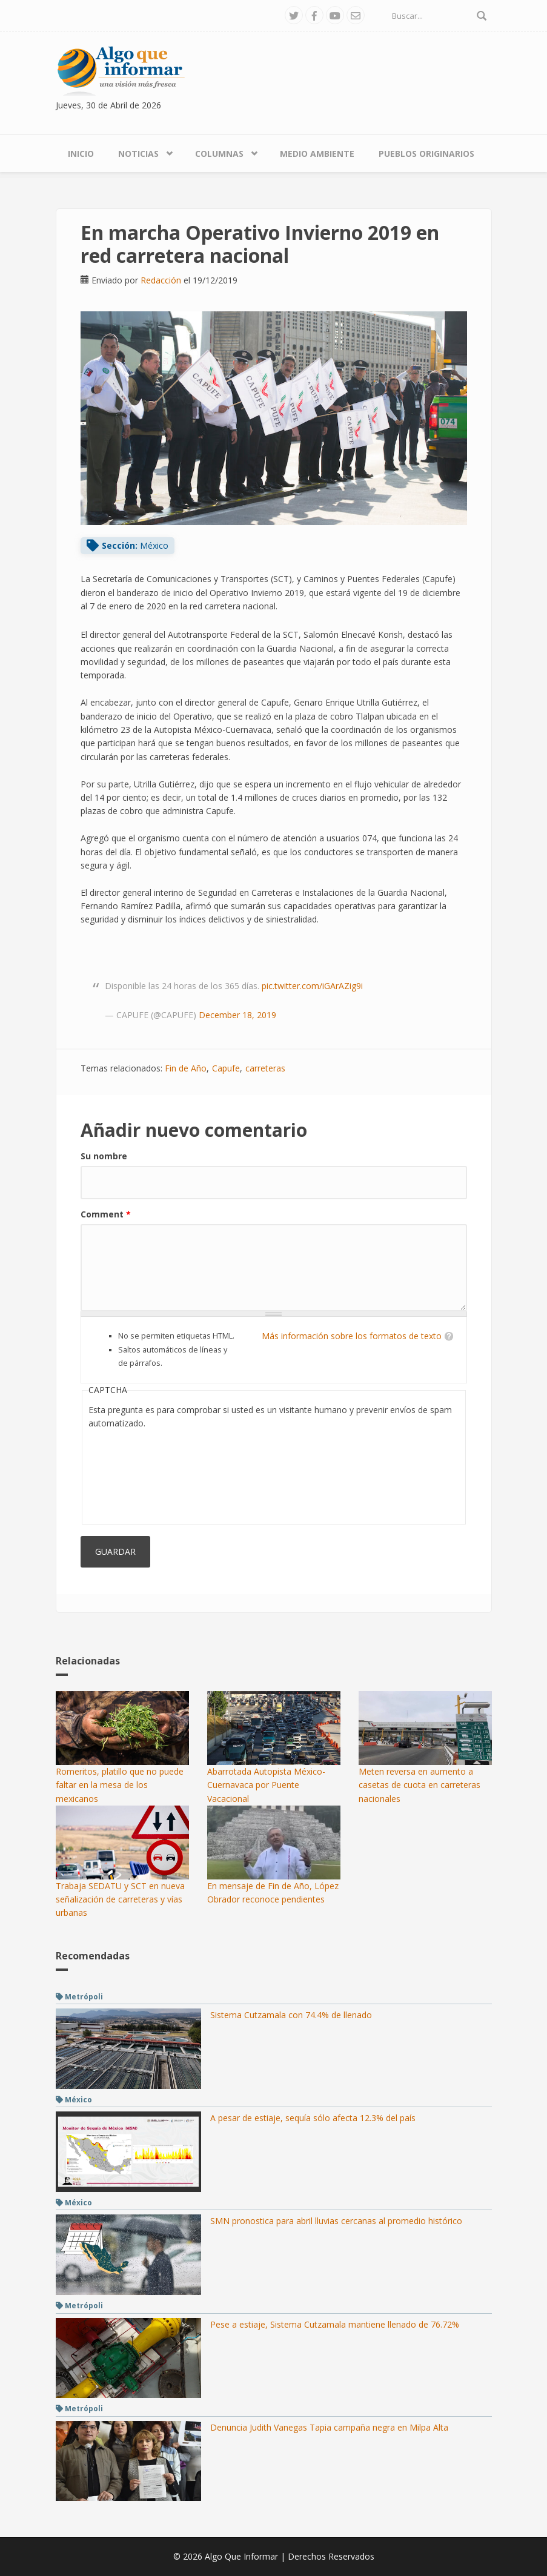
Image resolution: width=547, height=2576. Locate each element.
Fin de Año (186, 1068)
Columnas (219, 153)
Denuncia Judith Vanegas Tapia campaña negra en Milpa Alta (329, 2427)
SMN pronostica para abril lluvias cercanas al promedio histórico (336, 2221)
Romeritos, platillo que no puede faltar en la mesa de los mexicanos (120, 1785)
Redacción (161, 280)
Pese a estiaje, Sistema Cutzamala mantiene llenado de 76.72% (334, 2324)
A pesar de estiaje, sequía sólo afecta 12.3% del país (313, 2118)
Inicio (81, 153)
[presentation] (138, 1474)
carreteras (265, 1068)
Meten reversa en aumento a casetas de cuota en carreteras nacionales (419, 1785)
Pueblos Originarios (426, 153)
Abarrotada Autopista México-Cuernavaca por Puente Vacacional (266, 1785)
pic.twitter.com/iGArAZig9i (312, 986)
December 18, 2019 (237, 1015)
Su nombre (104, 1156)
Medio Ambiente (317, 153)
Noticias (138, 153)
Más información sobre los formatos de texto (352, 1336)
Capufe (226, 1068)
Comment (106, 1214)
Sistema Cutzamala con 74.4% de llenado (291, 2015)
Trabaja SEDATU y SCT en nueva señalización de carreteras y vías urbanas (120, 1899)
